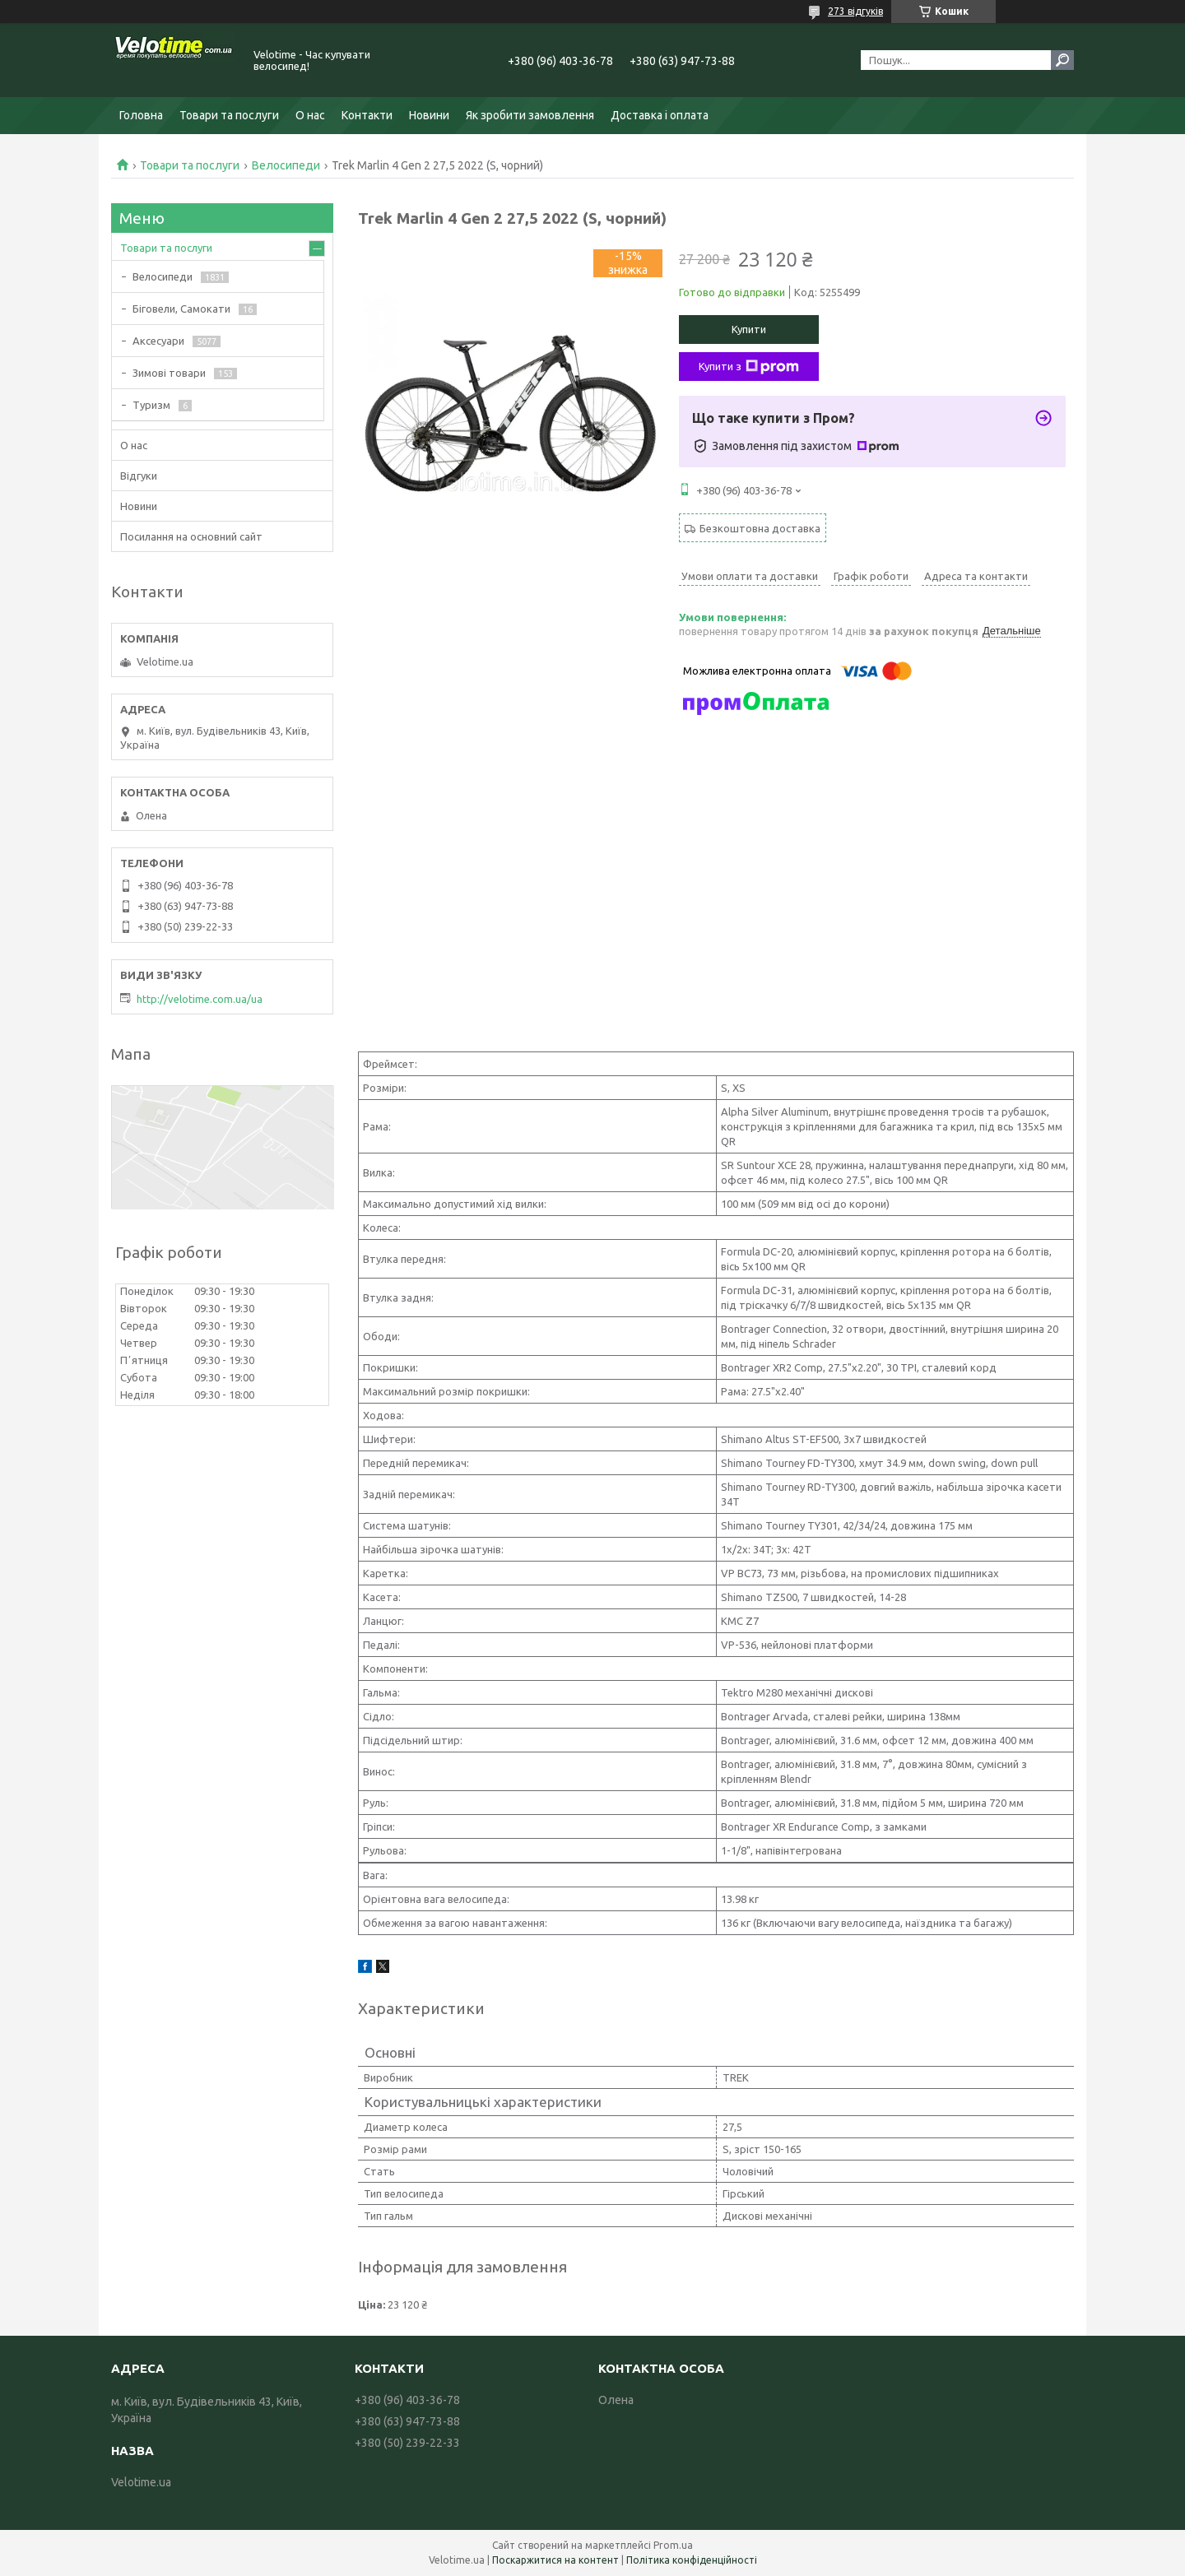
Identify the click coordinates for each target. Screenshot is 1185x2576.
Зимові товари (169, 372)
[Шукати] (1062, 60)
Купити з (749, 367)
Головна (141, 115)
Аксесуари (158, 340)
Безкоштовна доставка (759, 528)
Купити (749, 329)
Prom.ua (673, 2545)
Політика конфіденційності (691, 2560)
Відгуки (138, 475)
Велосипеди (286, 165)
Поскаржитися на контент (555, 2560)
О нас (310, 115)
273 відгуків (855, 11)
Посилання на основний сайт (191, 536)
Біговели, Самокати (181, 308)
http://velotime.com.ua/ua (200, 999)
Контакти (367, 115)
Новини (429, 115)
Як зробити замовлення (530, 115)
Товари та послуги (229, 115)
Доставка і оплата (660, 115)
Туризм (151, 405)
